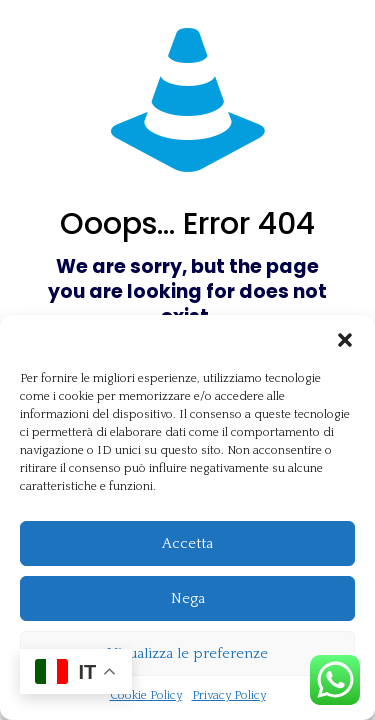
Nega (188, 598)
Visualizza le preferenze (187, 653)
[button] (345, 340)
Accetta (187, 543)
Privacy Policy (229, 695)
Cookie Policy (146, 695)
